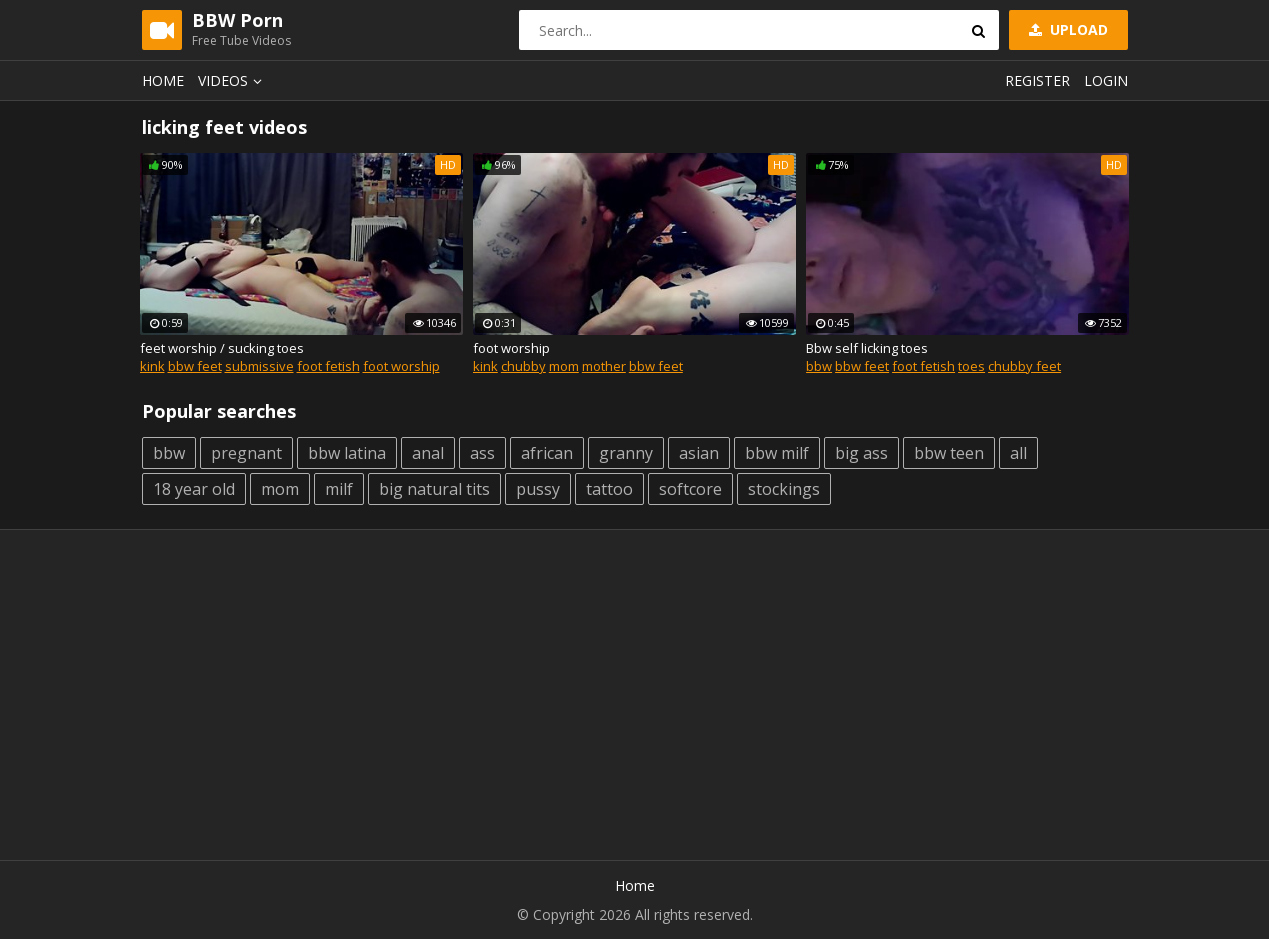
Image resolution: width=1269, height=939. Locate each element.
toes (971, 366)
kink (152, 366)
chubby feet (1024, 366)
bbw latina (347, 453)
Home (163, 80)
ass (482, 453)
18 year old (194, 489)
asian (699, 453)
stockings (784, 489)
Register (1037, 80)
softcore (690, 489)
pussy (538, 489)
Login (1106, 80)
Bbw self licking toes (867, 348)
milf (339, 489)
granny (626, 453)
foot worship (401, 366)
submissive (259, 366)
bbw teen (949, 453)
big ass (861, 453)
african (547, 453)
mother (604, 366)
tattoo (609, 489)
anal (428, 453)
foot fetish (328, 366)
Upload (1067, 29)
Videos (233, 80)
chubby (523, 366)
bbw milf (777, 453)
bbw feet (195, 366)
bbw (819, 366)
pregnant (246, 453)
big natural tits (434, 489)
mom (564, 366)
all (1018, 453)
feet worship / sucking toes (222, 348)
